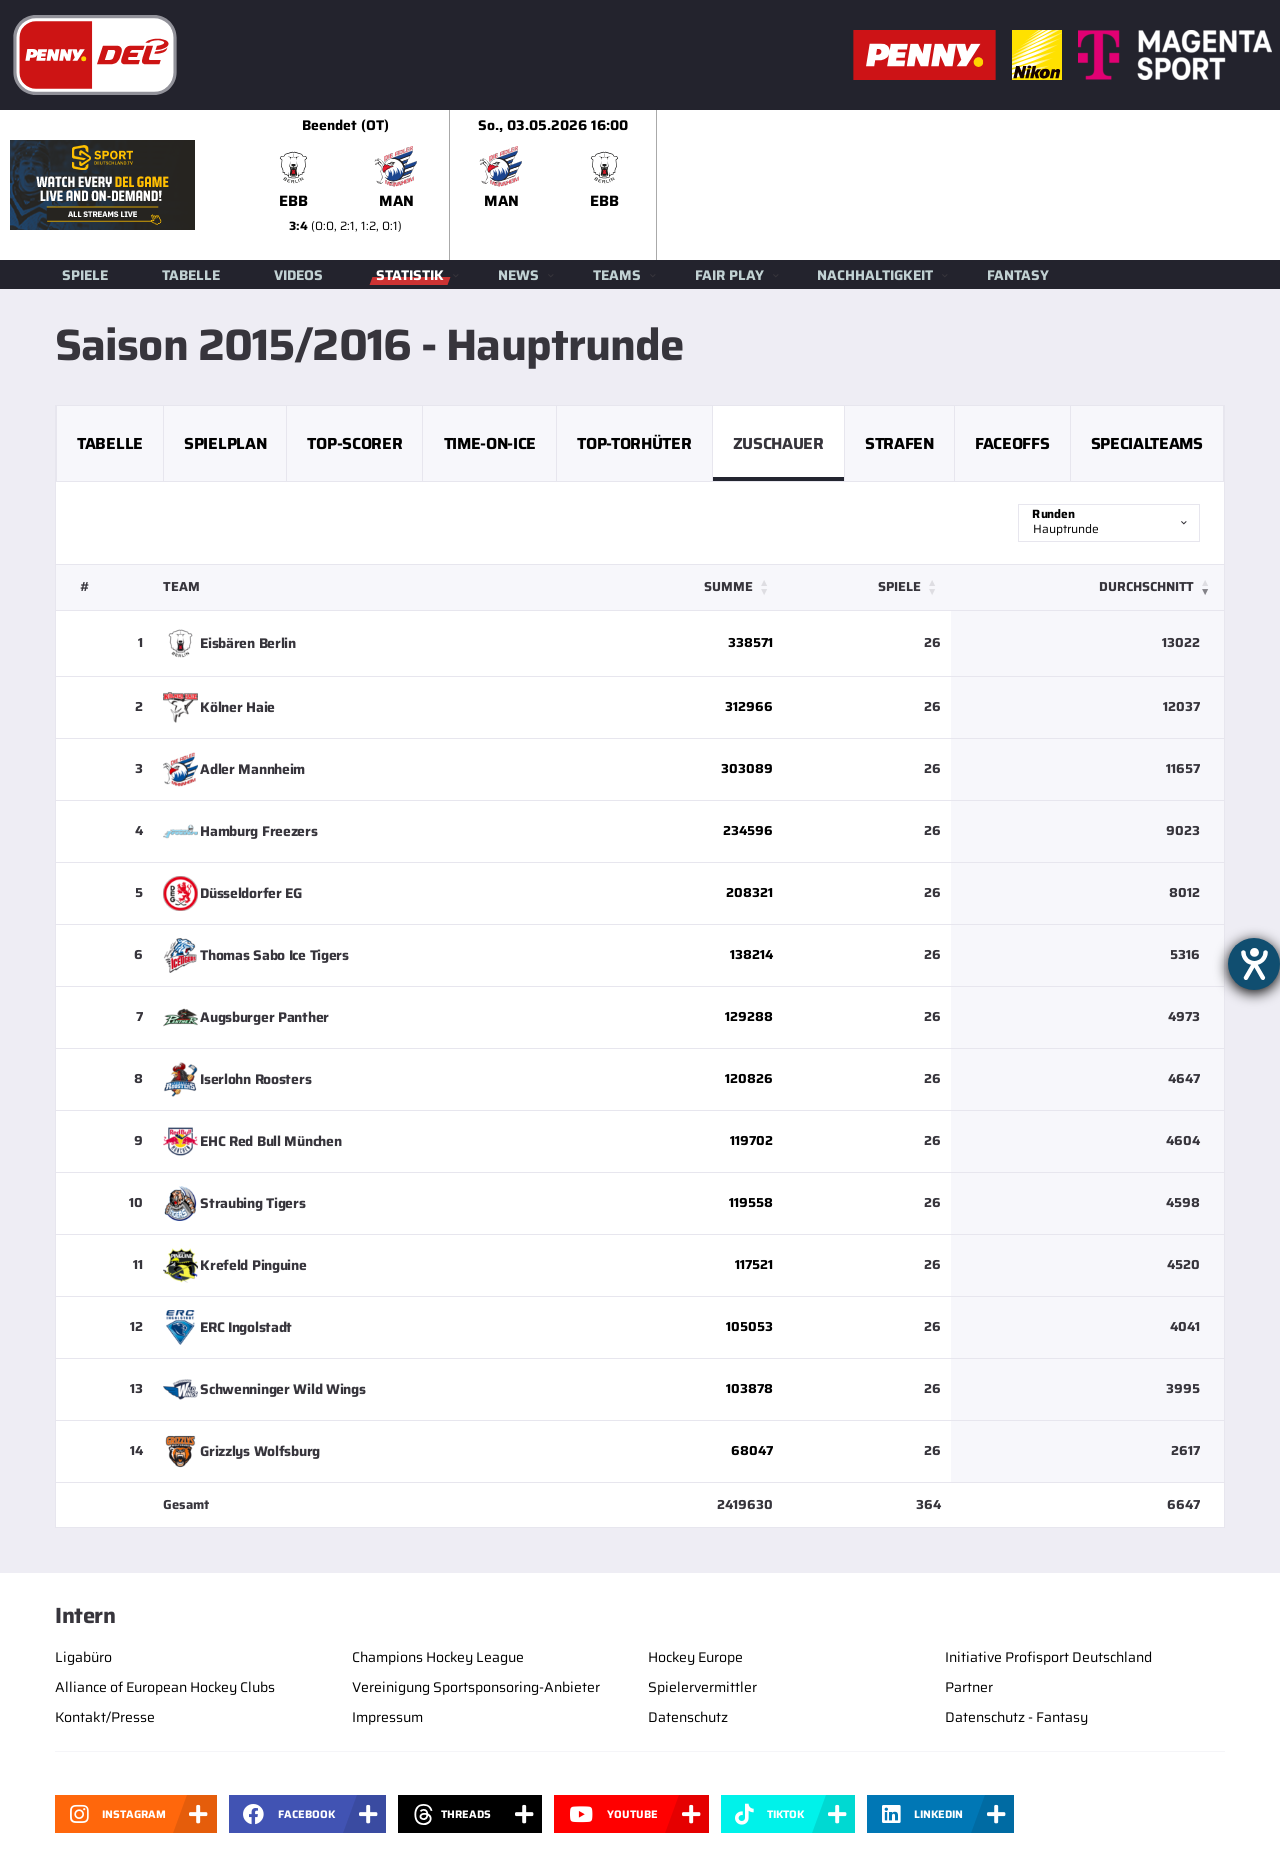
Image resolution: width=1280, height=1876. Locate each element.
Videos (298, 275)
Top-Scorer (354, 443)
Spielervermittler (702, 1687)
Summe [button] (728, 586)
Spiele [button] (899, 586)
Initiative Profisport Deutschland (1048, 1657)
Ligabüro (83, 1657)
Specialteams (1147, 443)
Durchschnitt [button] (1146, 586)
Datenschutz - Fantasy (1016, 1717)
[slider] (761, 185)
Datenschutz (688, 1717)
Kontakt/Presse (105, 1717)
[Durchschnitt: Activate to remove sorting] (1087, 587)
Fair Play (729, 275)
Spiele (85, 275)
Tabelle (191, 275)
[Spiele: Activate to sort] (867, 587)
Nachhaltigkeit (875, 275)
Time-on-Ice (490, 443)
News (518, 275)
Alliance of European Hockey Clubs (165, 1687)
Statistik (410, 275)
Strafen (899, 443)
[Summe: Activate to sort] (693, 587)
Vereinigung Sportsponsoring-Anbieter (476, 1687)
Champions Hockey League (438, 1657)
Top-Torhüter (634, 443)
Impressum (387, 1717)
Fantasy (1018, 275)
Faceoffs (1012, 443)
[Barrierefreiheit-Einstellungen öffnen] (1254, 964)
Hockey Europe (695, 1657)
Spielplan (225, 443)
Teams (617, 275)
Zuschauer (778, 443)
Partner (969, 1687)
